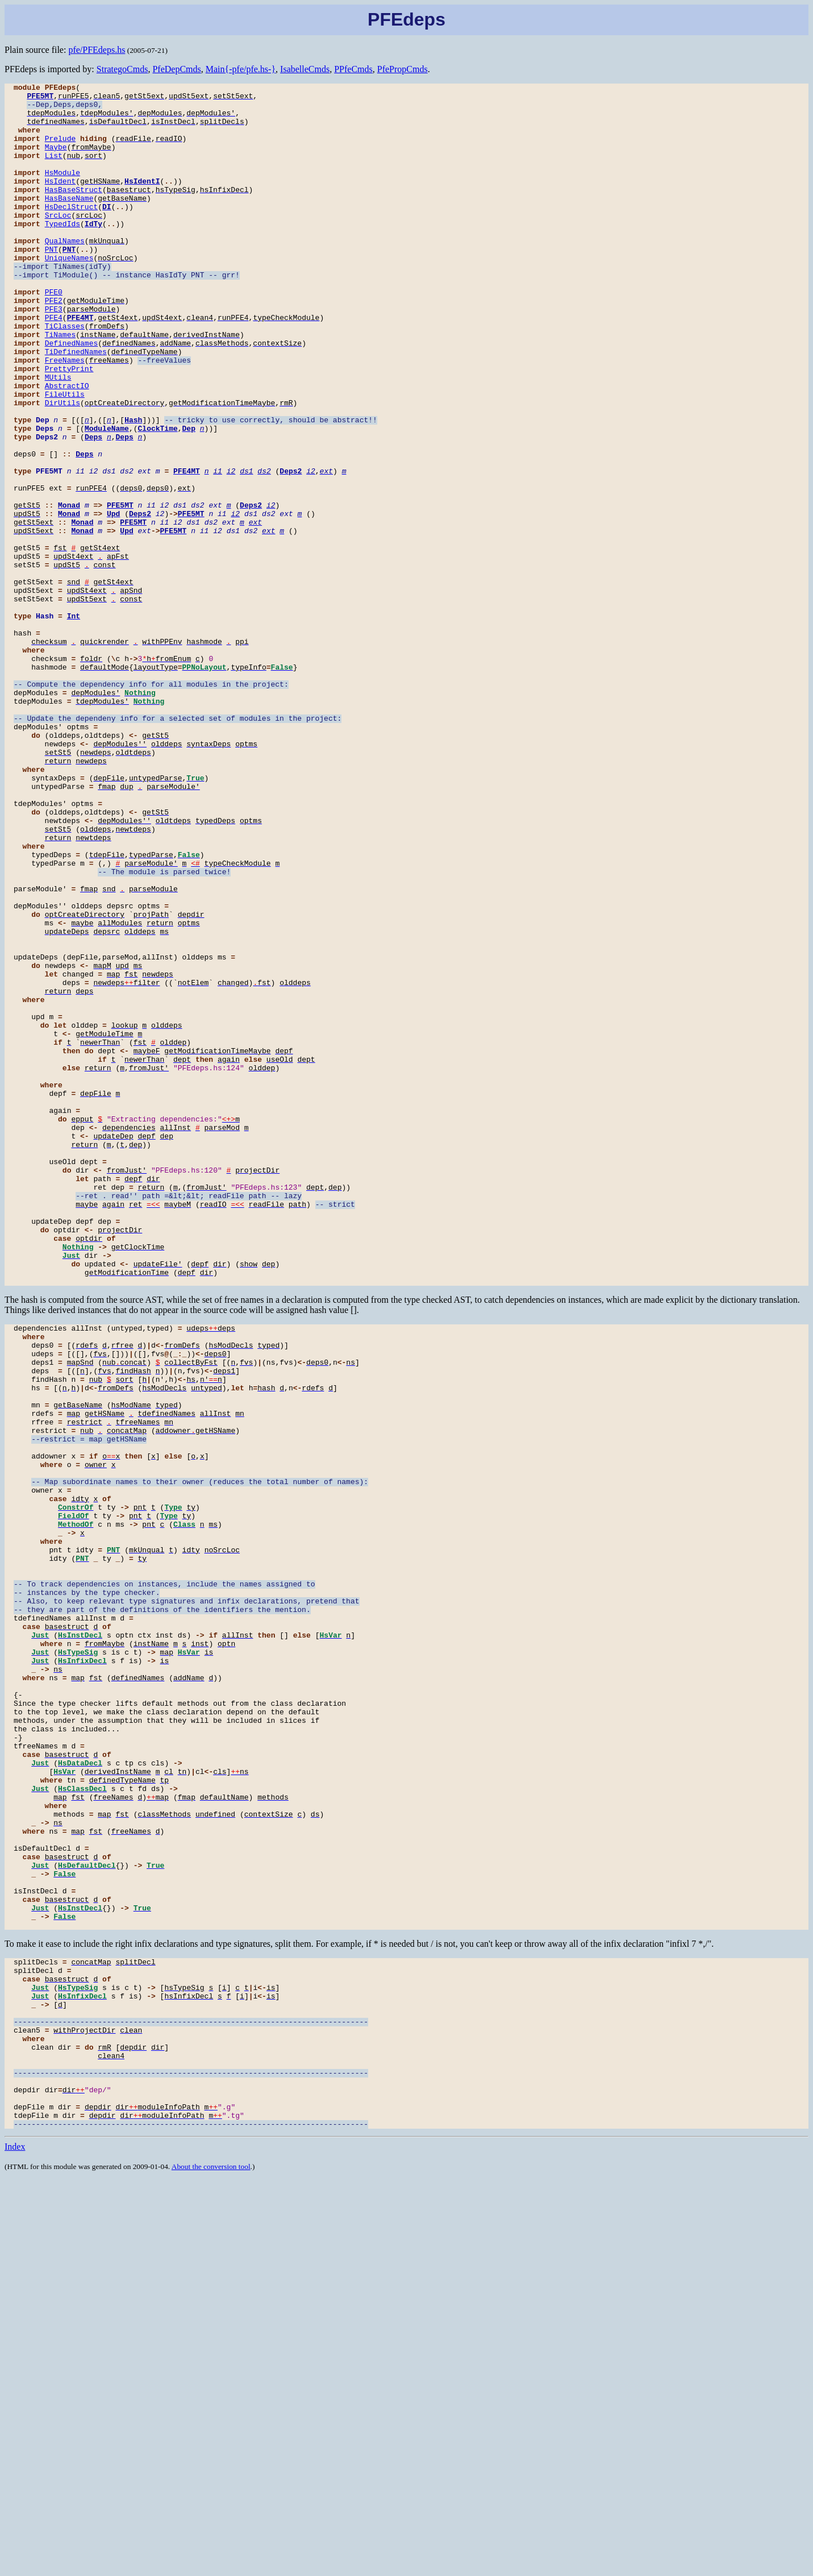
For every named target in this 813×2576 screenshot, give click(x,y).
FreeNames (65, 416)
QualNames (65, 273)
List (53, 170)
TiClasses (65, 375)
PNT (51, 283)
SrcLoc (58, 242)
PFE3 (53, 355)
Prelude (60, 150)
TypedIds (62, 252)
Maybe (56, 160)
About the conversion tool (211, 2562)
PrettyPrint (69, 426)
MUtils (58, 436)
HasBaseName (69, 222)
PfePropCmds (402, 69)
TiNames (60, 385)
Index (15, 2542)
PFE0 (53, 334)
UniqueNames (69, 293)
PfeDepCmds (176, 69)
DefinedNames (71, 395)
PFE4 (53, 365)
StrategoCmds (122, 69)
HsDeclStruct (71, 232)
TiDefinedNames (76, 406)
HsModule (62, 191)
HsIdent (60, 201)
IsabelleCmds (305, 69)
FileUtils (65, 457)
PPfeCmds (353, 69)
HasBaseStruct (73, 211)
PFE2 (53, 344)
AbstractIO (67, 447)
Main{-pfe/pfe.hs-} (241, 69)
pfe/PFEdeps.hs (96, 50)
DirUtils (62, 467)
